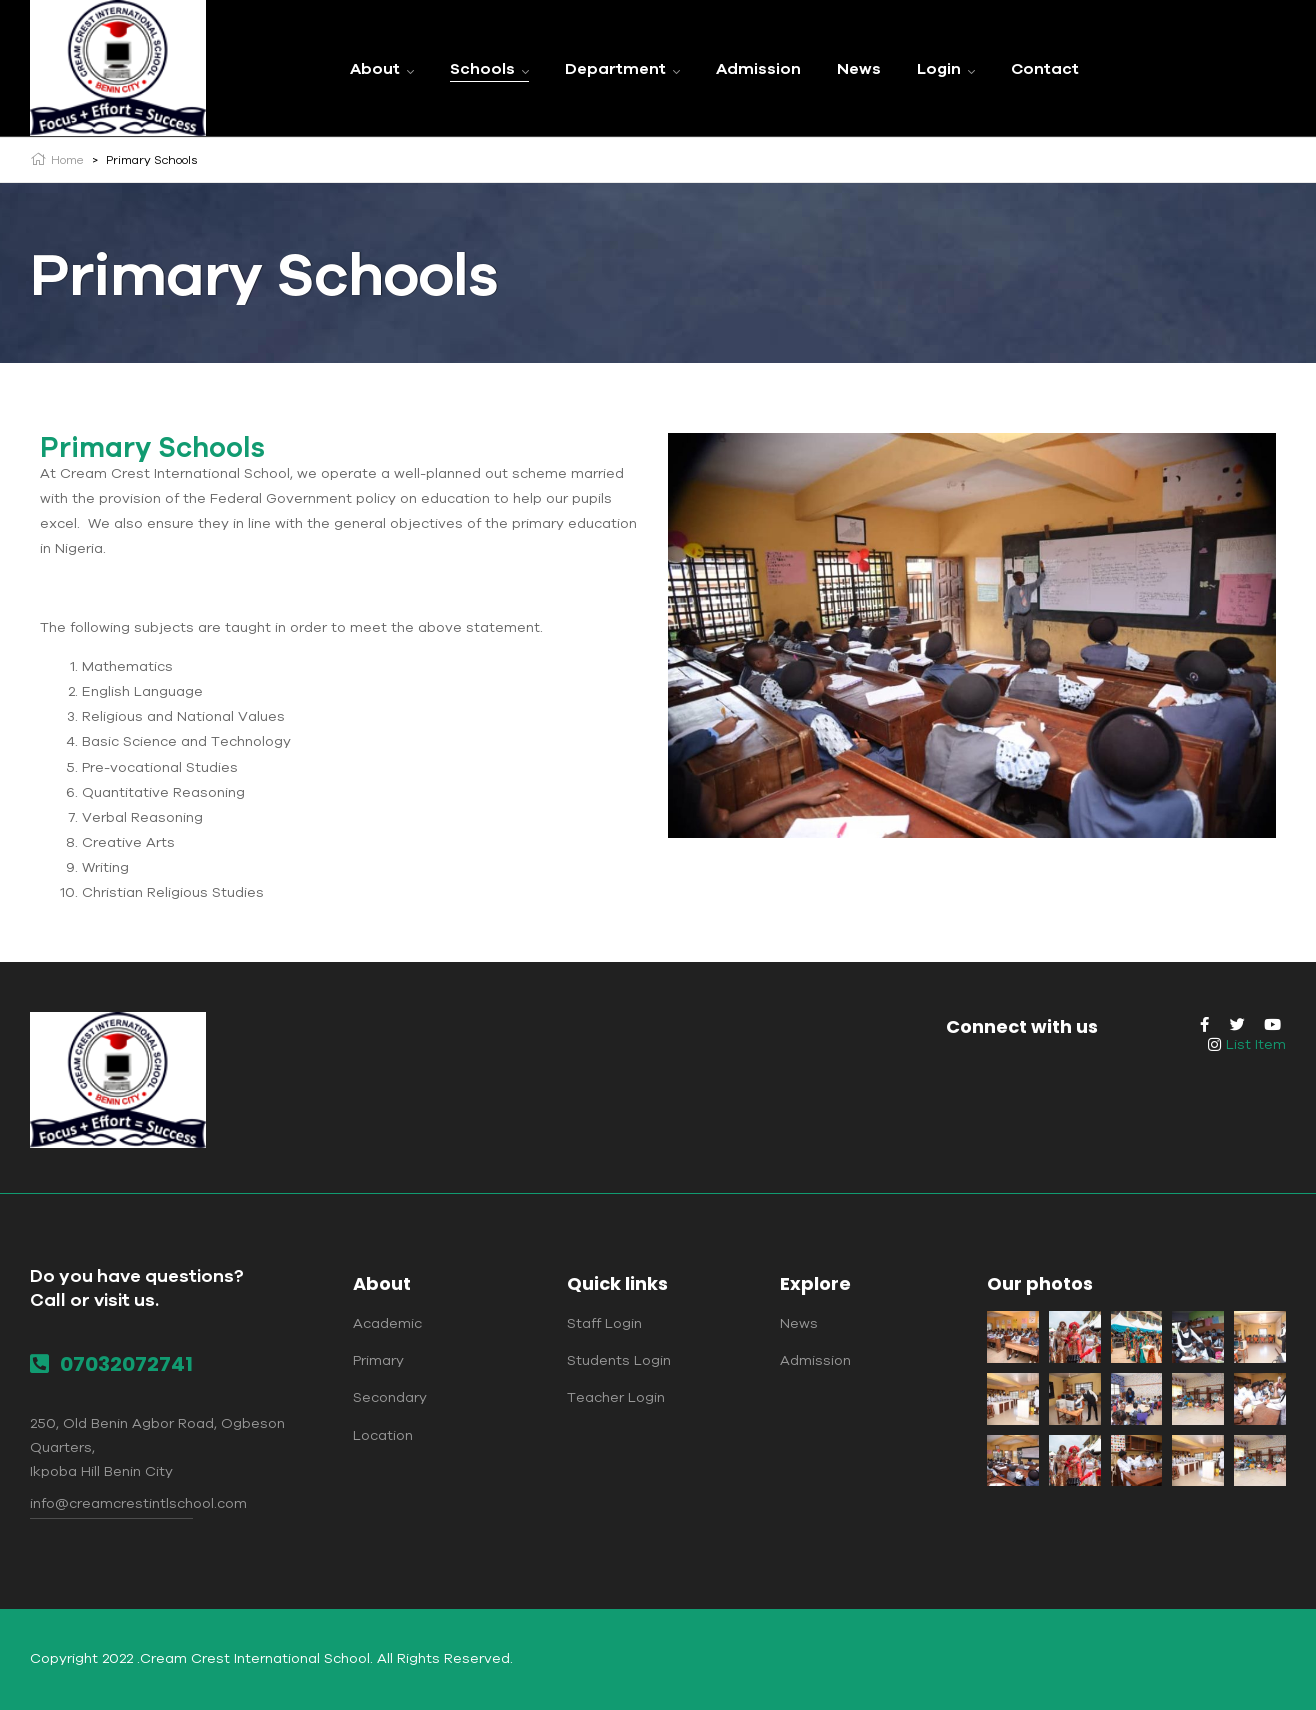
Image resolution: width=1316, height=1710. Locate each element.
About (382, 1283)
